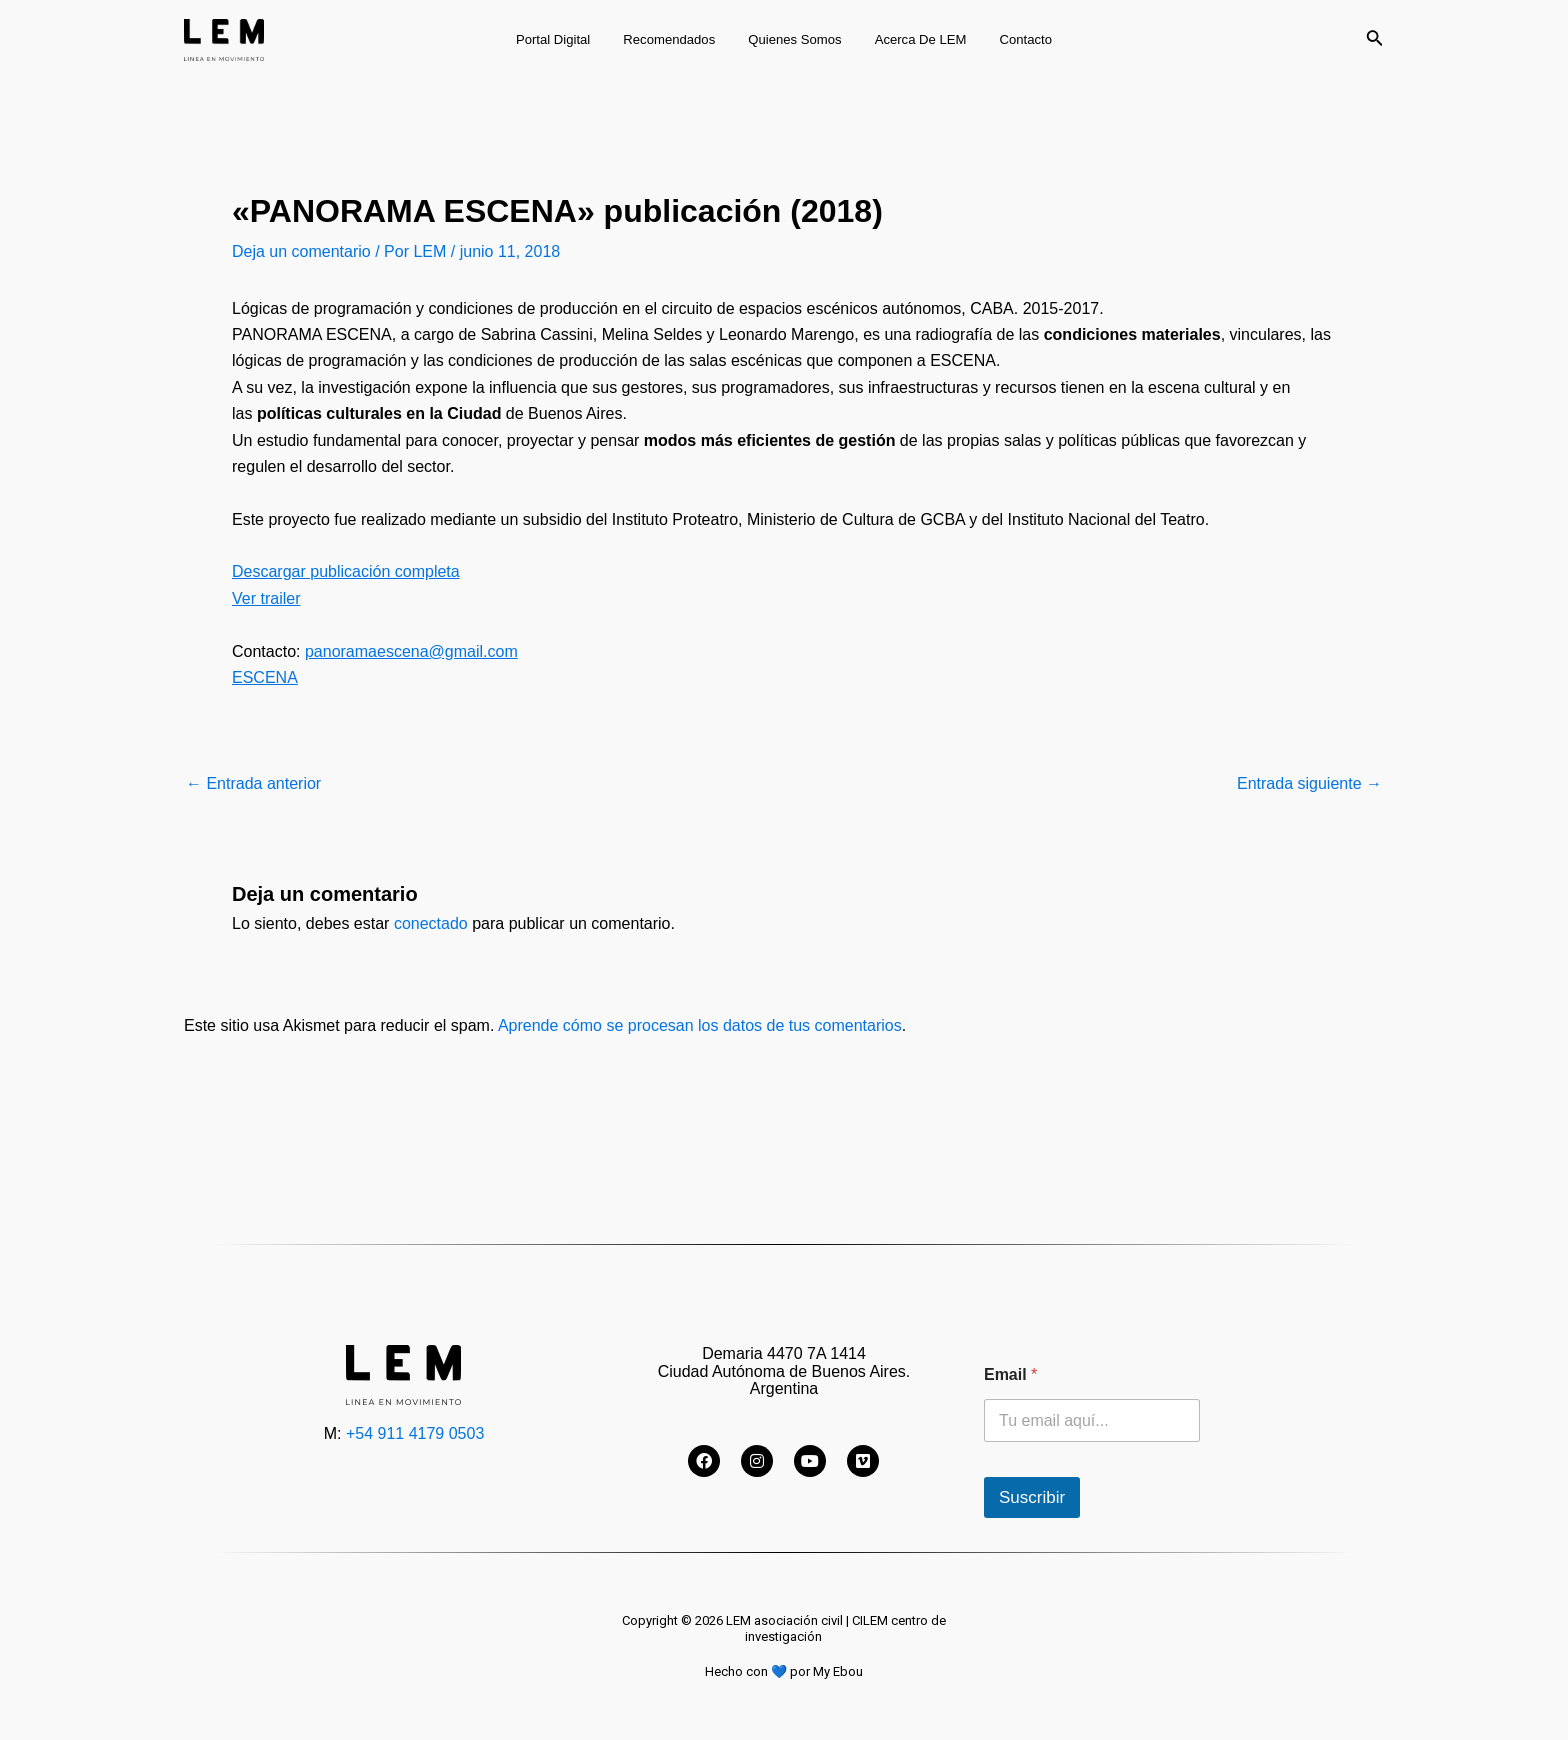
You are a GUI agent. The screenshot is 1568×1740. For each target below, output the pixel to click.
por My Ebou (826, 1671)
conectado (431, 923)
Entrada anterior (253, 784)
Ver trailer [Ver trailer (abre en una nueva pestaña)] (266, 598)
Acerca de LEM (914, 39)
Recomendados (676, 39)
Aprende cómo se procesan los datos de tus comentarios (700, 1025)
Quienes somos (794, 39)
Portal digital (567, 39)
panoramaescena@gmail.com (411, 651)
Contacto (1012, 39)
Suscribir (1032, 1497)
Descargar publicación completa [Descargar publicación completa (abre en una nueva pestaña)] (346, 571)
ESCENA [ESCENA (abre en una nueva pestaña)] (265, 677)
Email (1010, 1374)
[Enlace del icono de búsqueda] (1375, 40)
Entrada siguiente (1309, 784)
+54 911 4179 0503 (415, 1433)
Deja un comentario (301, 251)
